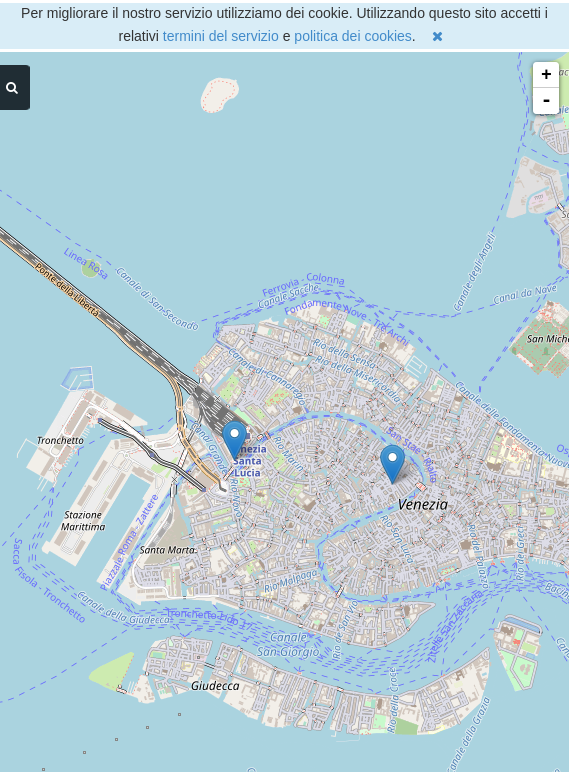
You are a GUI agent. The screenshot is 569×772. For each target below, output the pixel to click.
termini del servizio (221, 36)
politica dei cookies (353, 36)
